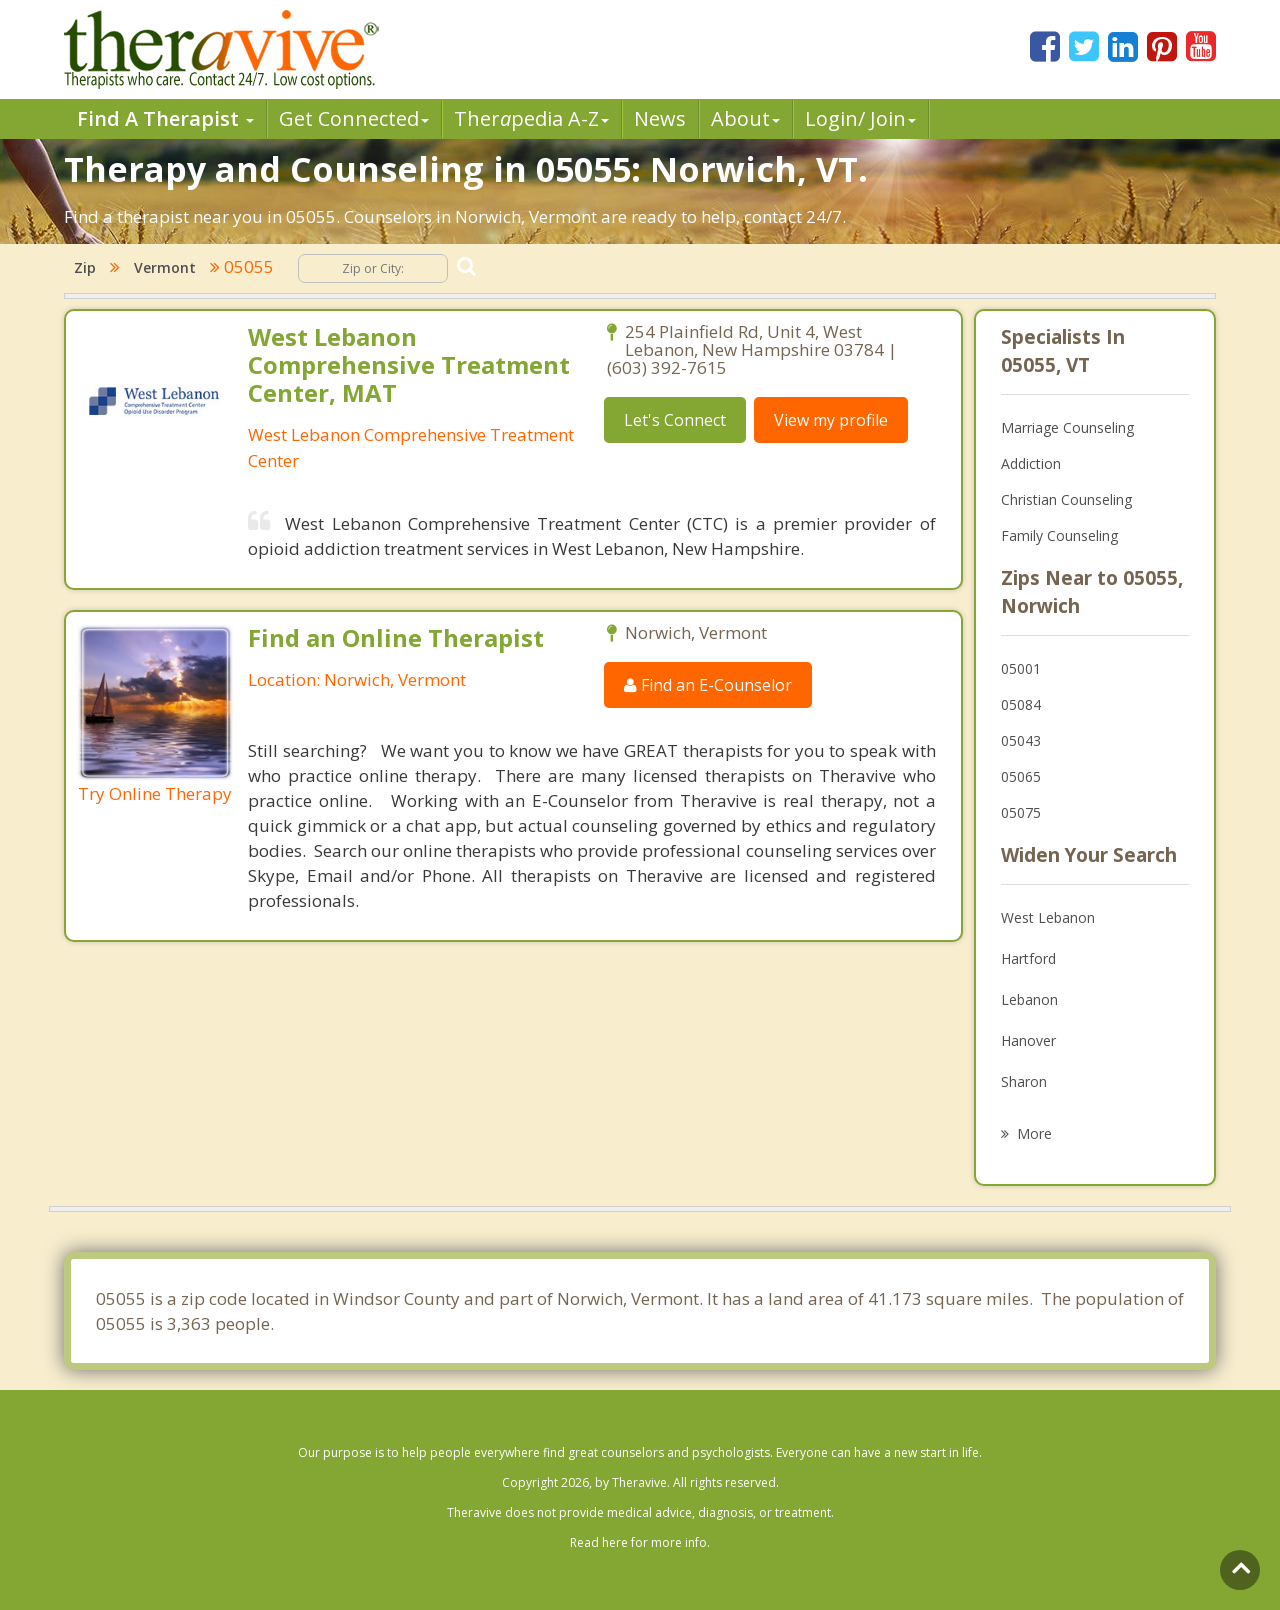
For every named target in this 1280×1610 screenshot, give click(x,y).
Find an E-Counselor (708, 685)
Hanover (1028, 1040)
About (745, 118)
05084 (1021, 704)
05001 (1021, 668)
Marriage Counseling (1067, 427)
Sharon (1024, 1081)
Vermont (165, 267)
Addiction (1031, 463)
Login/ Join (860, 118)
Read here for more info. (640, 1542)
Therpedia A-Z (531, 118)
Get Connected (354, 118)
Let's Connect (675, 420)
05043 (1021, 740)
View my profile (831, 420)
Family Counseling (1059, 535)
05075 (1021, 812)
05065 (1021, 776)
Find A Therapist (165, 118)
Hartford (1028, 958)
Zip (85, 267)
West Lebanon (1048, 917)
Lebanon (1029, 999)
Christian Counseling (1066, 499)
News (660, 118)
